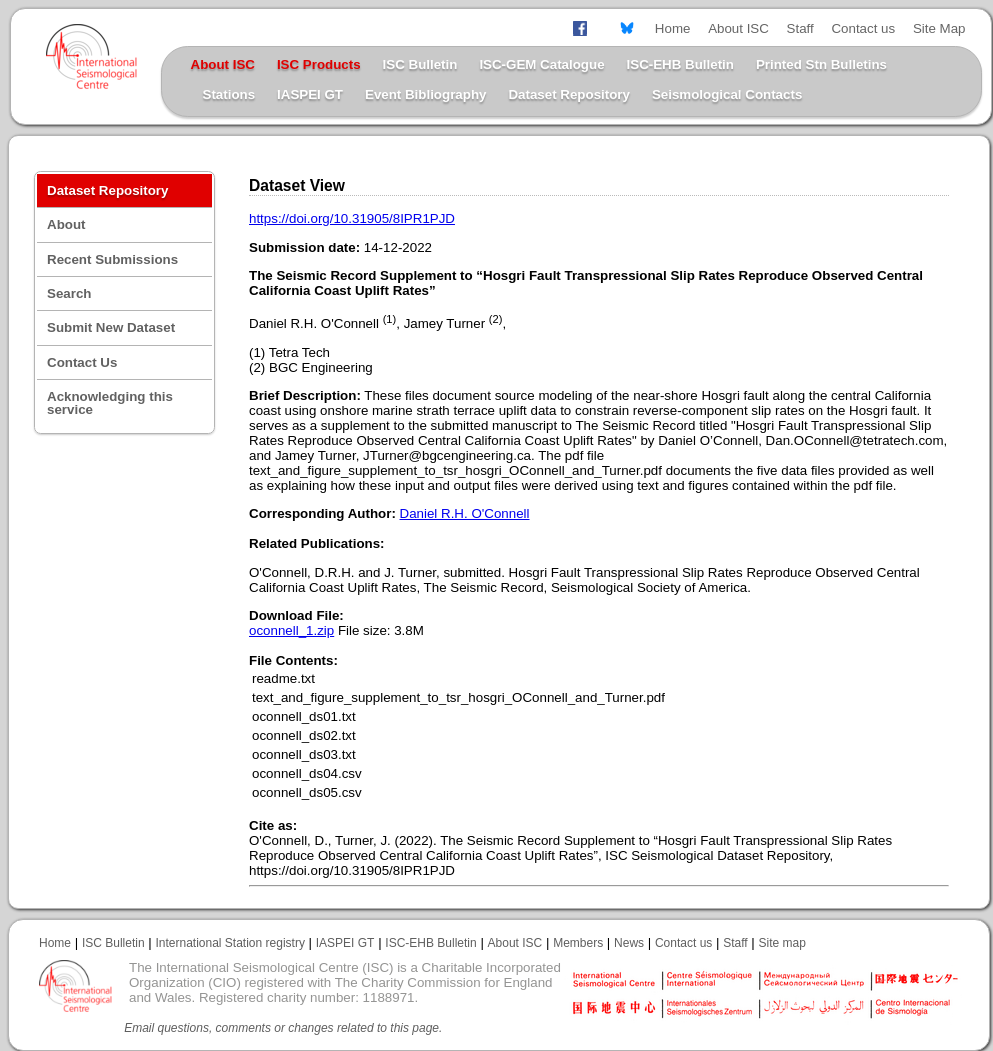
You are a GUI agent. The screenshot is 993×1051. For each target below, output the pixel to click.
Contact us (863, 28)
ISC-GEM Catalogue (541, 64)
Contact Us (82, 362)
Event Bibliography (425, 94)
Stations (229, 94)
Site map (782, 943)
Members (578, 943)
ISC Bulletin (420, 64)
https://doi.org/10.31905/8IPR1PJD (352, 218)
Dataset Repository (568, 94)
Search (69, 293)
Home (673, 28)
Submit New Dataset (111, 327)
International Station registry (229, 943)
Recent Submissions (112, 259)
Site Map (939, 28)
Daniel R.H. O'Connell (465, 513)
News (629, 943)
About (66, 224)
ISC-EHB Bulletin (680, 64)
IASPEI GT (310, 94)
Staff (800, 28)
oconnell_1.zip (291, 630)
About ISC (738, 28)
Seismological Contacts (727, 94)
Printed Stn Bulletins (821, 64)
